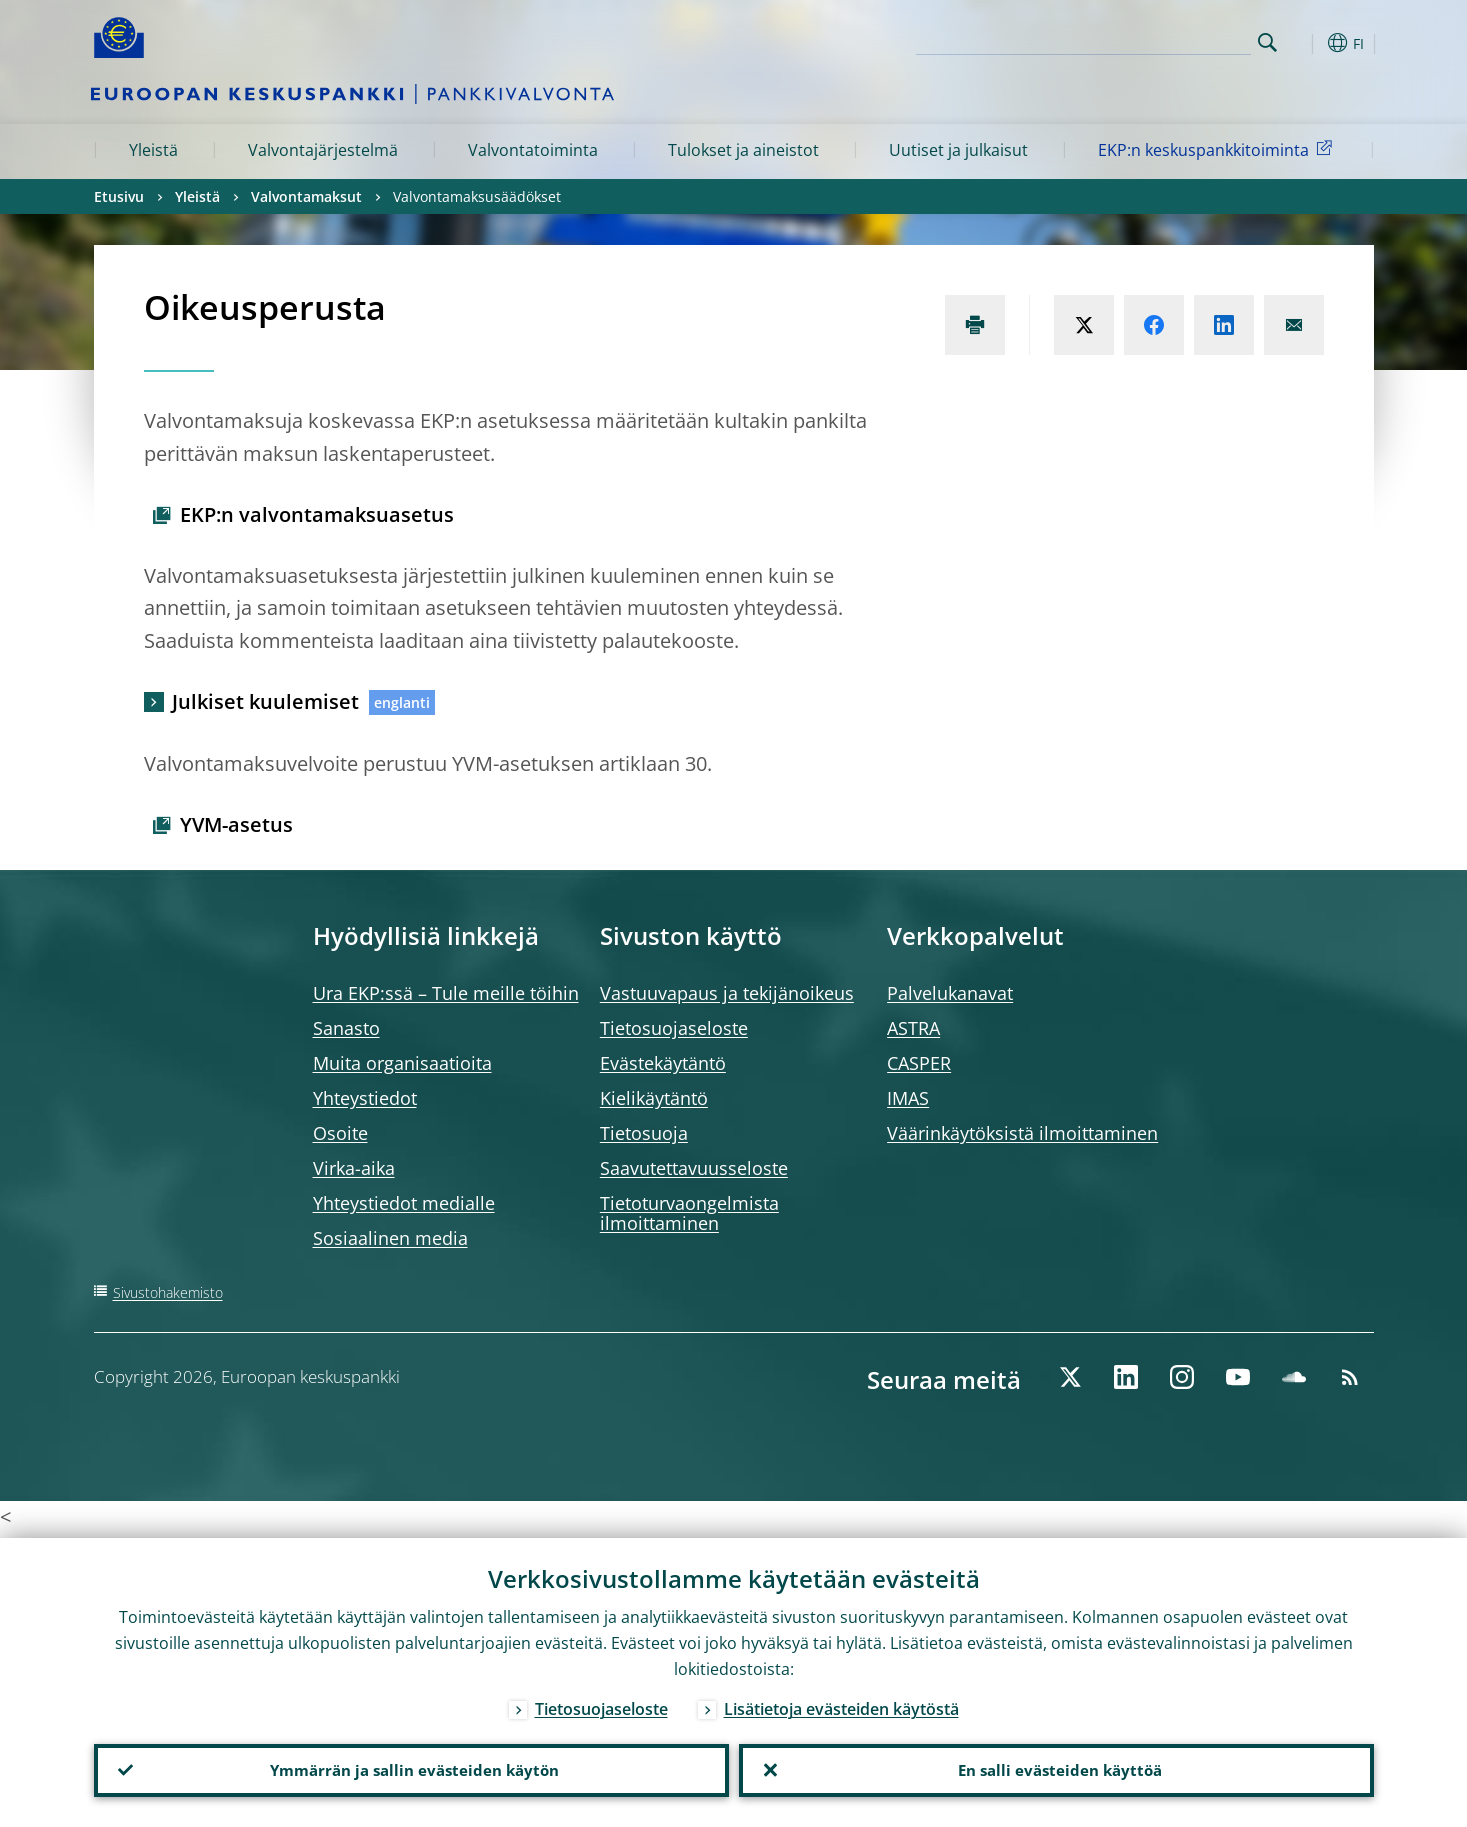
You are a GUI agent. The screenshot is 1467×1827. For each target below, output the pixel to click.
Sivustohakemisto (168, 1292)
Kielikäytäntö (654, 1098)
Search (1267, 42)
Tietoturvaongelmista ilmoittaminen (689, 1213)
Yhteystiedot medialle (404, 1203)
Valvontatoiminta (533, 150)
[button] (1304, 43)
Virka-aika (354, 1168)
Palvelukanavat (950, 993)
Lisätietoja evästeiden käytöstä (841, 1704)
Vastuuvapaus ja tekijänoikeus (727, 993)
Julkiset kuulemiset (265, 701)
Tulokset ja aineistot (743, 150)
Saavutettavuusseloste (694, 1168)
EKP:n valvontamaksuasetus (317, 514)
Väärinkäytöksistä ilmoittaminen (1022, 1133)
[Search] (1151, 40)
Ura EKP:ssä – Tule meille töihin (446, 993)
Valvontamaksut (306, 196)
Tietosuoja (644, 1133)
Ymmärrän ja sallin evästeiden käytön (411, 1768)
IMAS (908, 1098)
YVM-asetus (236, 824)
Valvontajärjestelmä (323, 150)
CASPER (919, 1063)
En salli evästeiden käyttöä (1056, 1768)
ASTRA (913, 1028)
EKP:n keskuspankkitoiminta (1218, 149)
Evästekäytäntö (663, 1063)
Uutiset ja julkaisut (958, 150)
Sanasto (346, 1028)
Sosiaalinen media (390, 1238)
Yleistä (153, 150)
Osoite (340, 1133)
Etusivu (119, 196)
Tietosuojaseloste (674, 1028)
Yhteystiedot (365, 1098)
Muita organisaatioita (402, 1063)
